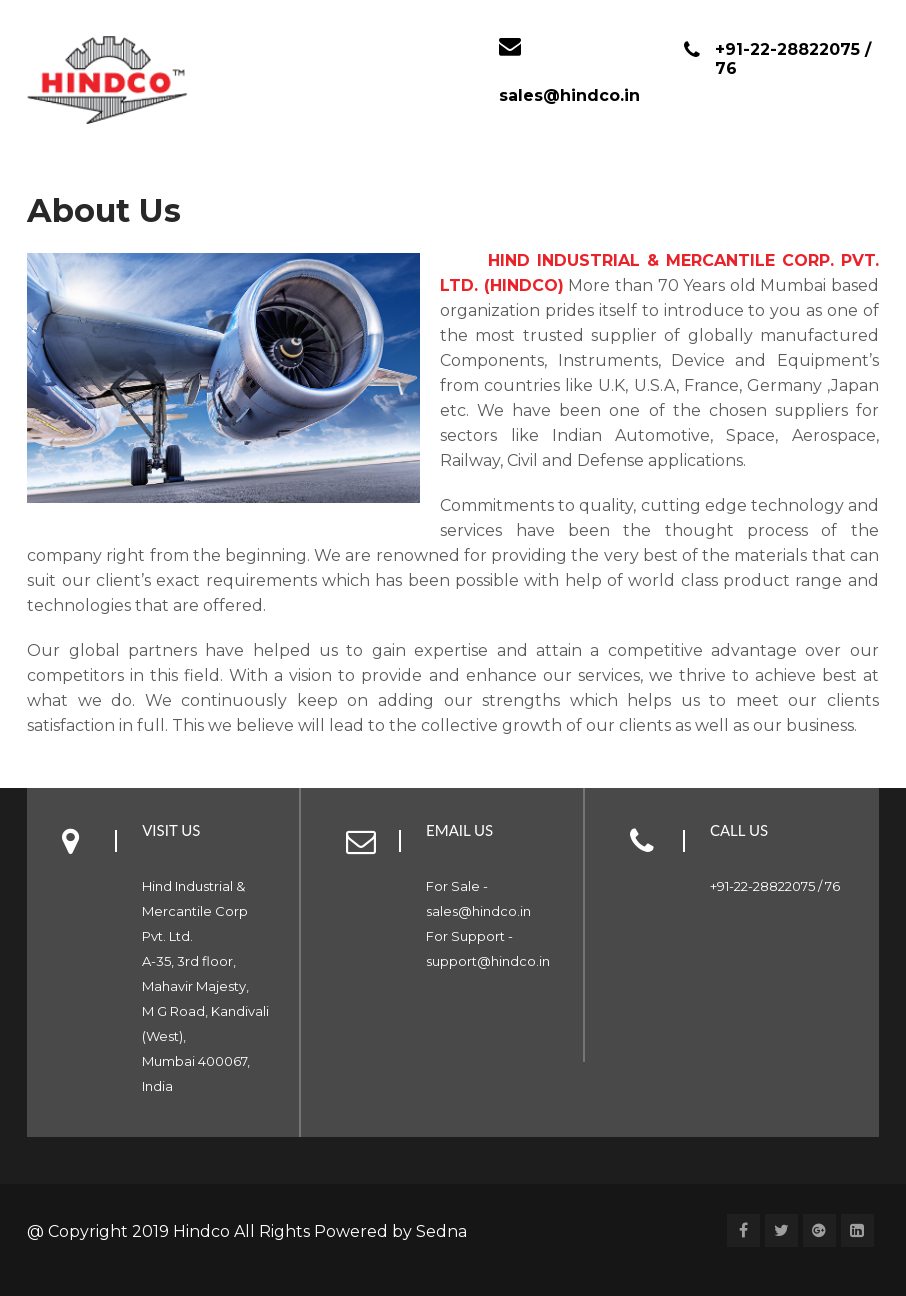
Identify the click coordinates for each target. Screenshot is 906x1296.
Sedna (441, 1231)
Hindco (203, 1231)
